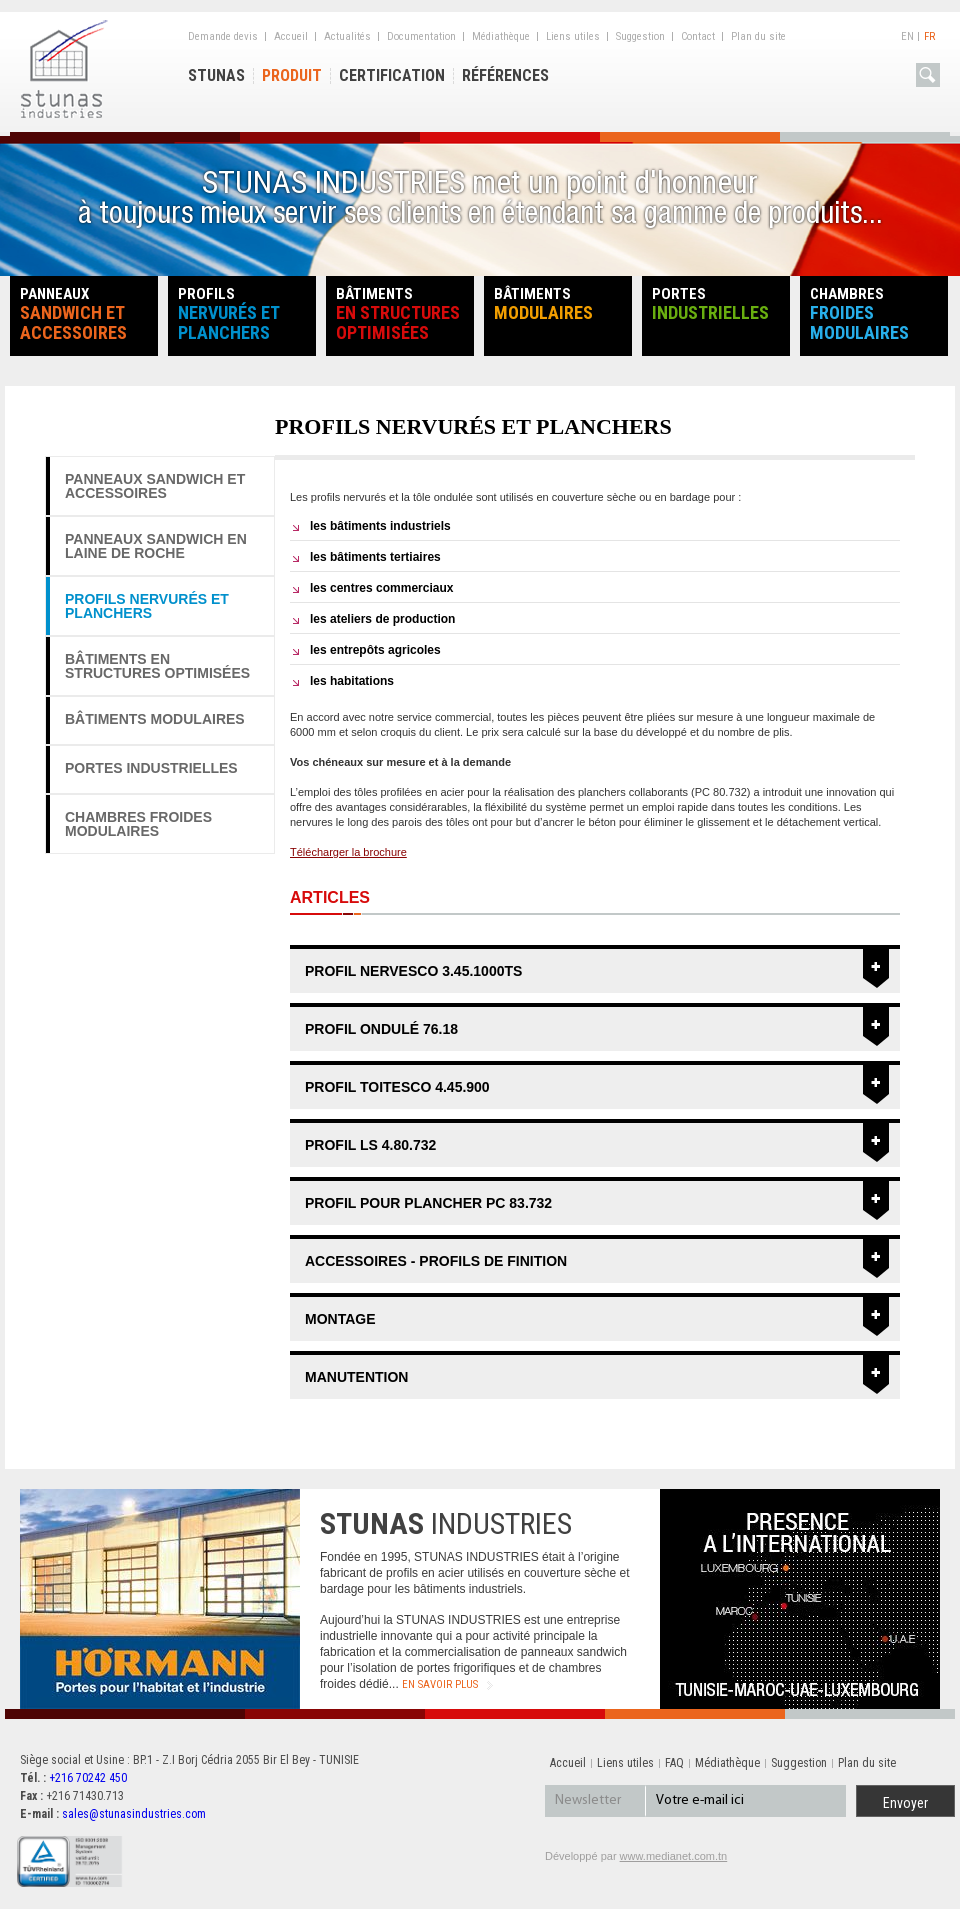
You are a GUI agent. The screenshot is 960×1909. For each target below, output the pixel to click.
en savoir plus (440, 1684)
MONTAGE (340, 1319)
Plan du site (758, 36)
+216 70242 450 (88, 1778)
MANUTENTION (356, 1377)
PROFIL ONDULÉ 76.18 (381, 1029)
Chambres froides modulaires (138, 824)
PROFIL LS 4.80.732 (370, 1145)
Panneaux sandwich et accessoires (155, 486)
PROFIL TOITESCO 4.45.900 (397, 1087)
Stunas (216, 75)
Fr (929, 36)
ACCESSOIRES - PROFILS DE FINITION (436, 1261)
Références (505, 75)
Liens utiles (573, 36)
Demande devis (223, 36)
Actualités (347, 36)
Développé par (636, 1856)
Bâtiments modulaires (155, 719)
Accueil (291, 36)
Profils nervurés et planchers (147, 606)
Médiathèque (501, 36)
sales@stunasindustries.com (134, 1814)
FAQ (674, 1763)
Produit (292, 75)
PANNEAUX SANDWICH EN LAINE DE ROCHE (156, 546)
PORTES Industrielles (151, 768)
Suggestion (640, 36)
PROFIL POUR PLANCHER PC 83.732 (428, 1203)
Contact (698, 36)
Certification (392, 75)
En (907, 36)
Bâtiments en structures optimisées (157, 666)
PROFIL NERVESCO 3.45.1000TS (413, 971)
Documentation (421, 36)
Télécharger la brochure (348, 852)
